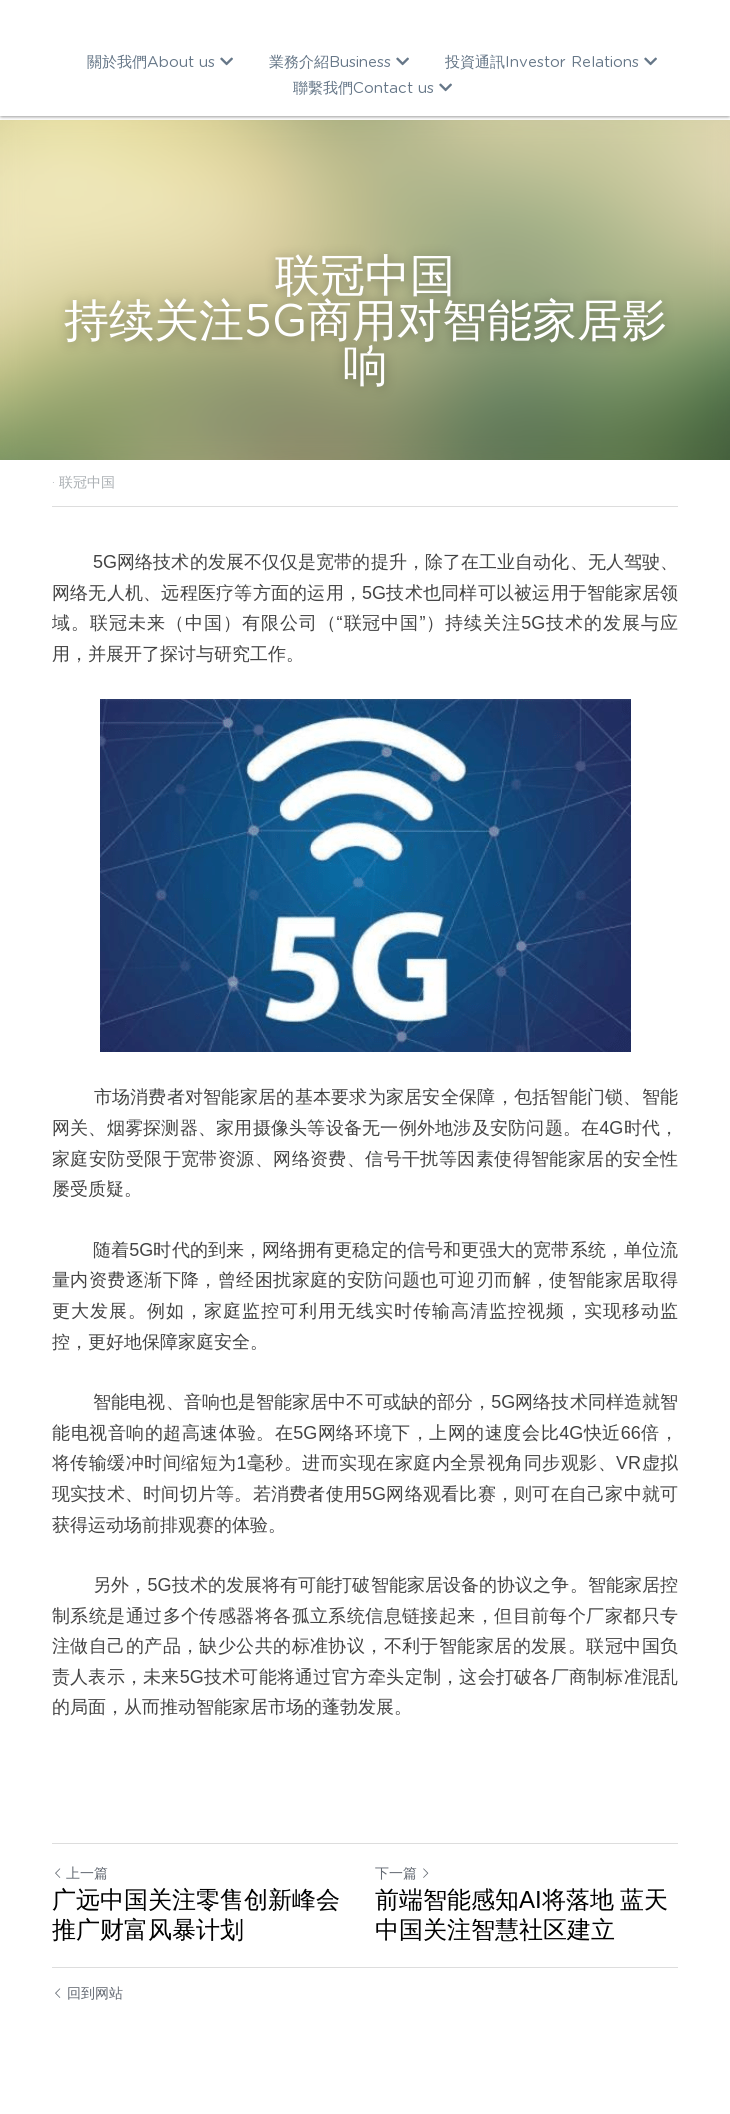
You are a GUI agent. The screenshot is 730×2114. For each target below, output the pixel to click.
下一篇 (403, 1873)
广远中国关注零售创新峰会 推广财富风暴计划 (196, 1914)
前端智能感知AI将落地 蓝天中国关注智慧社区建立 (521, 1914)
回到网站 (87, 1993)
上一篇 (80, 1873)
